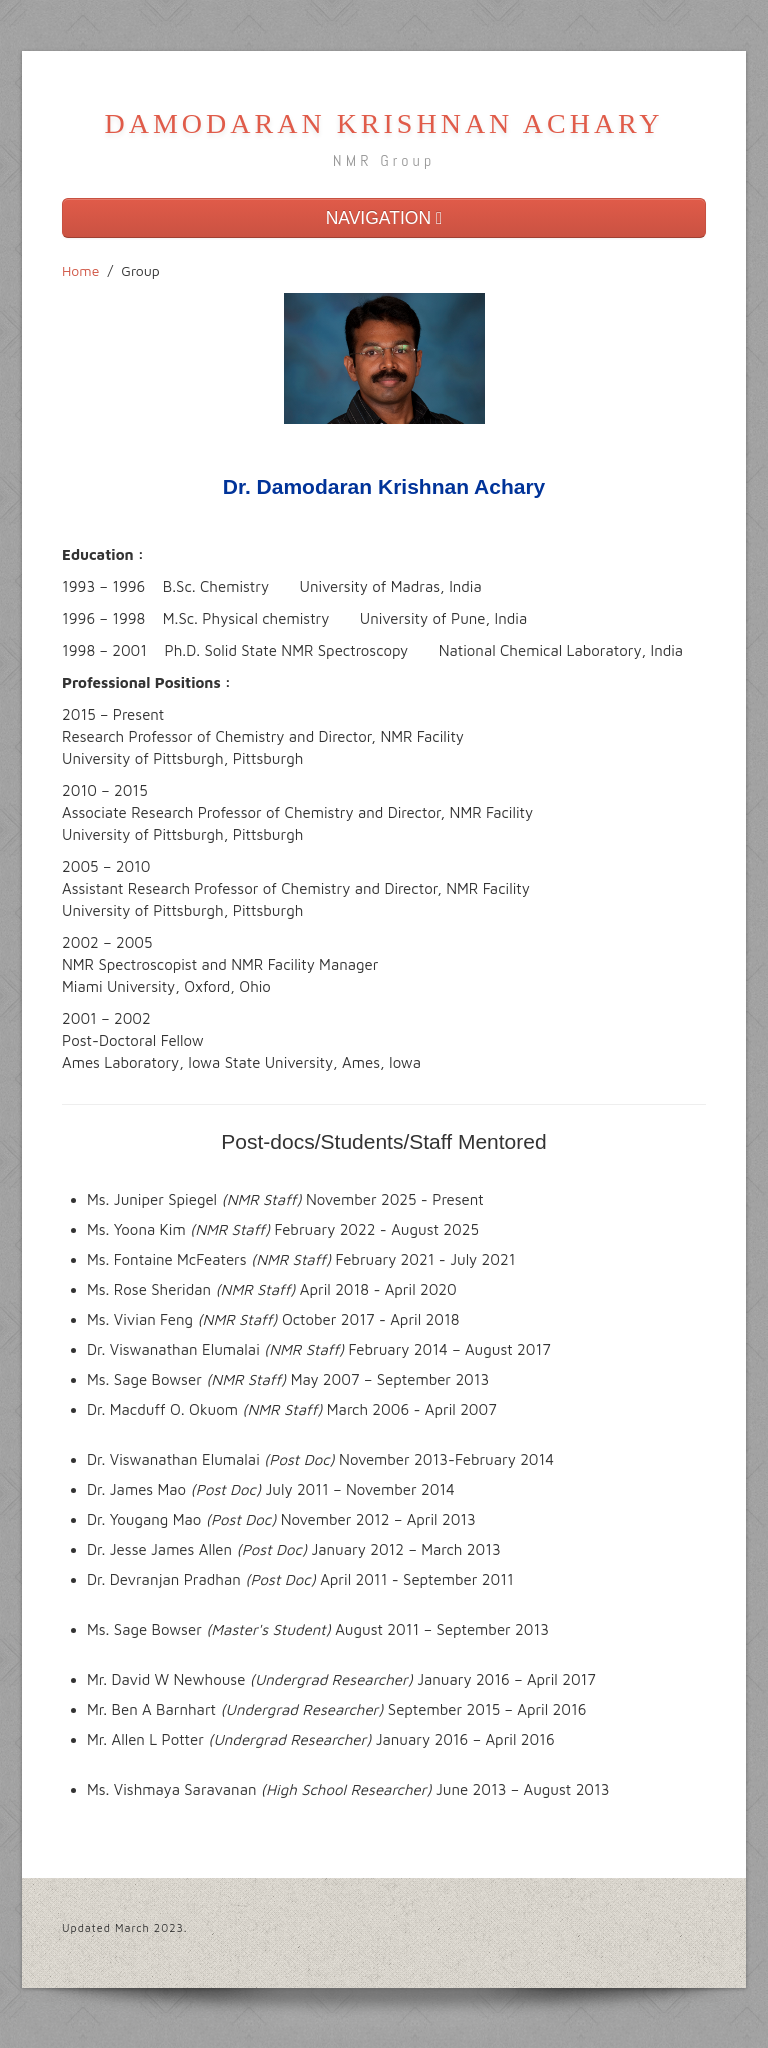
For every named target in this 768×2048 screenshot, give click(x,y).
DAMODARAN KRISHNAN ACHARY (384, 123)
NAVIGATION (384, 218)
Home (80, 270)
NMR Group (384, 160)
